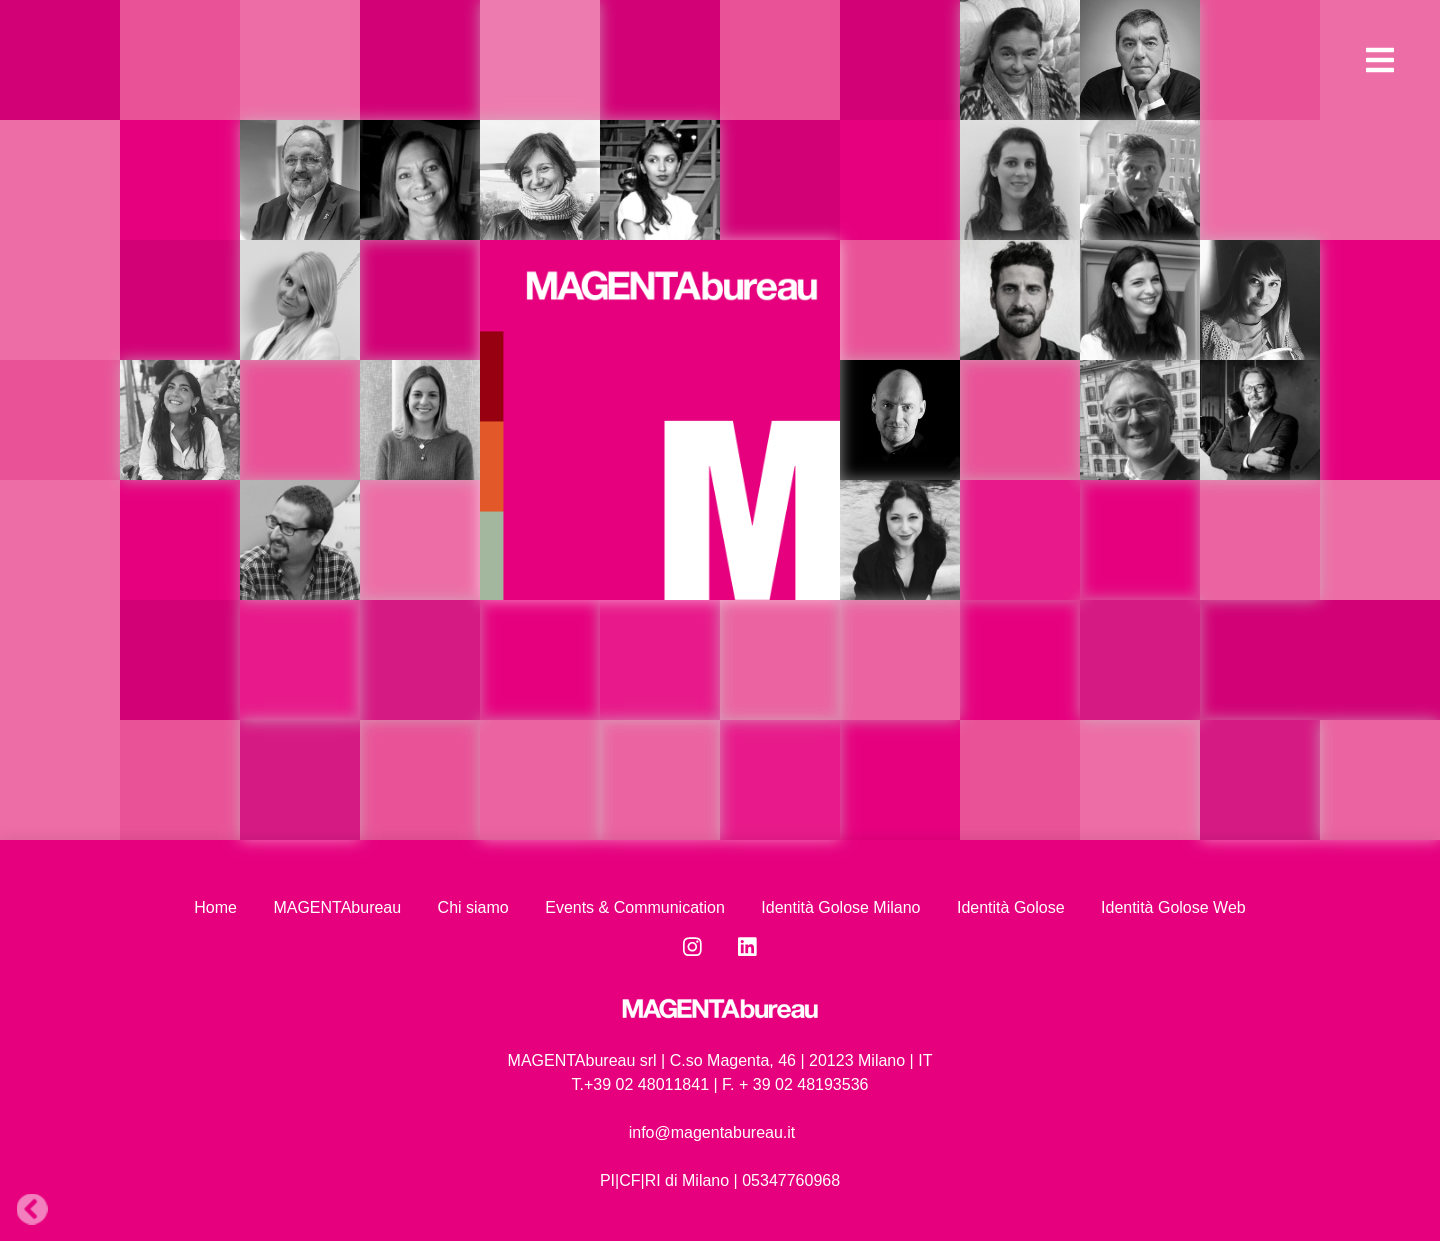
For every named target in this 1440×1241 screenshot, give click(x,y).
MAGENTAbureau (337, 907)
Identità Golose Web (1173, 907)
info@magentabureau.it (712, 1132)
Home (215, 907)
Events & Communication (635, 907)
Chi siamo (473, 907)
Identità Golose (1011, 907)
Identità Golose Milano (840, 907)
